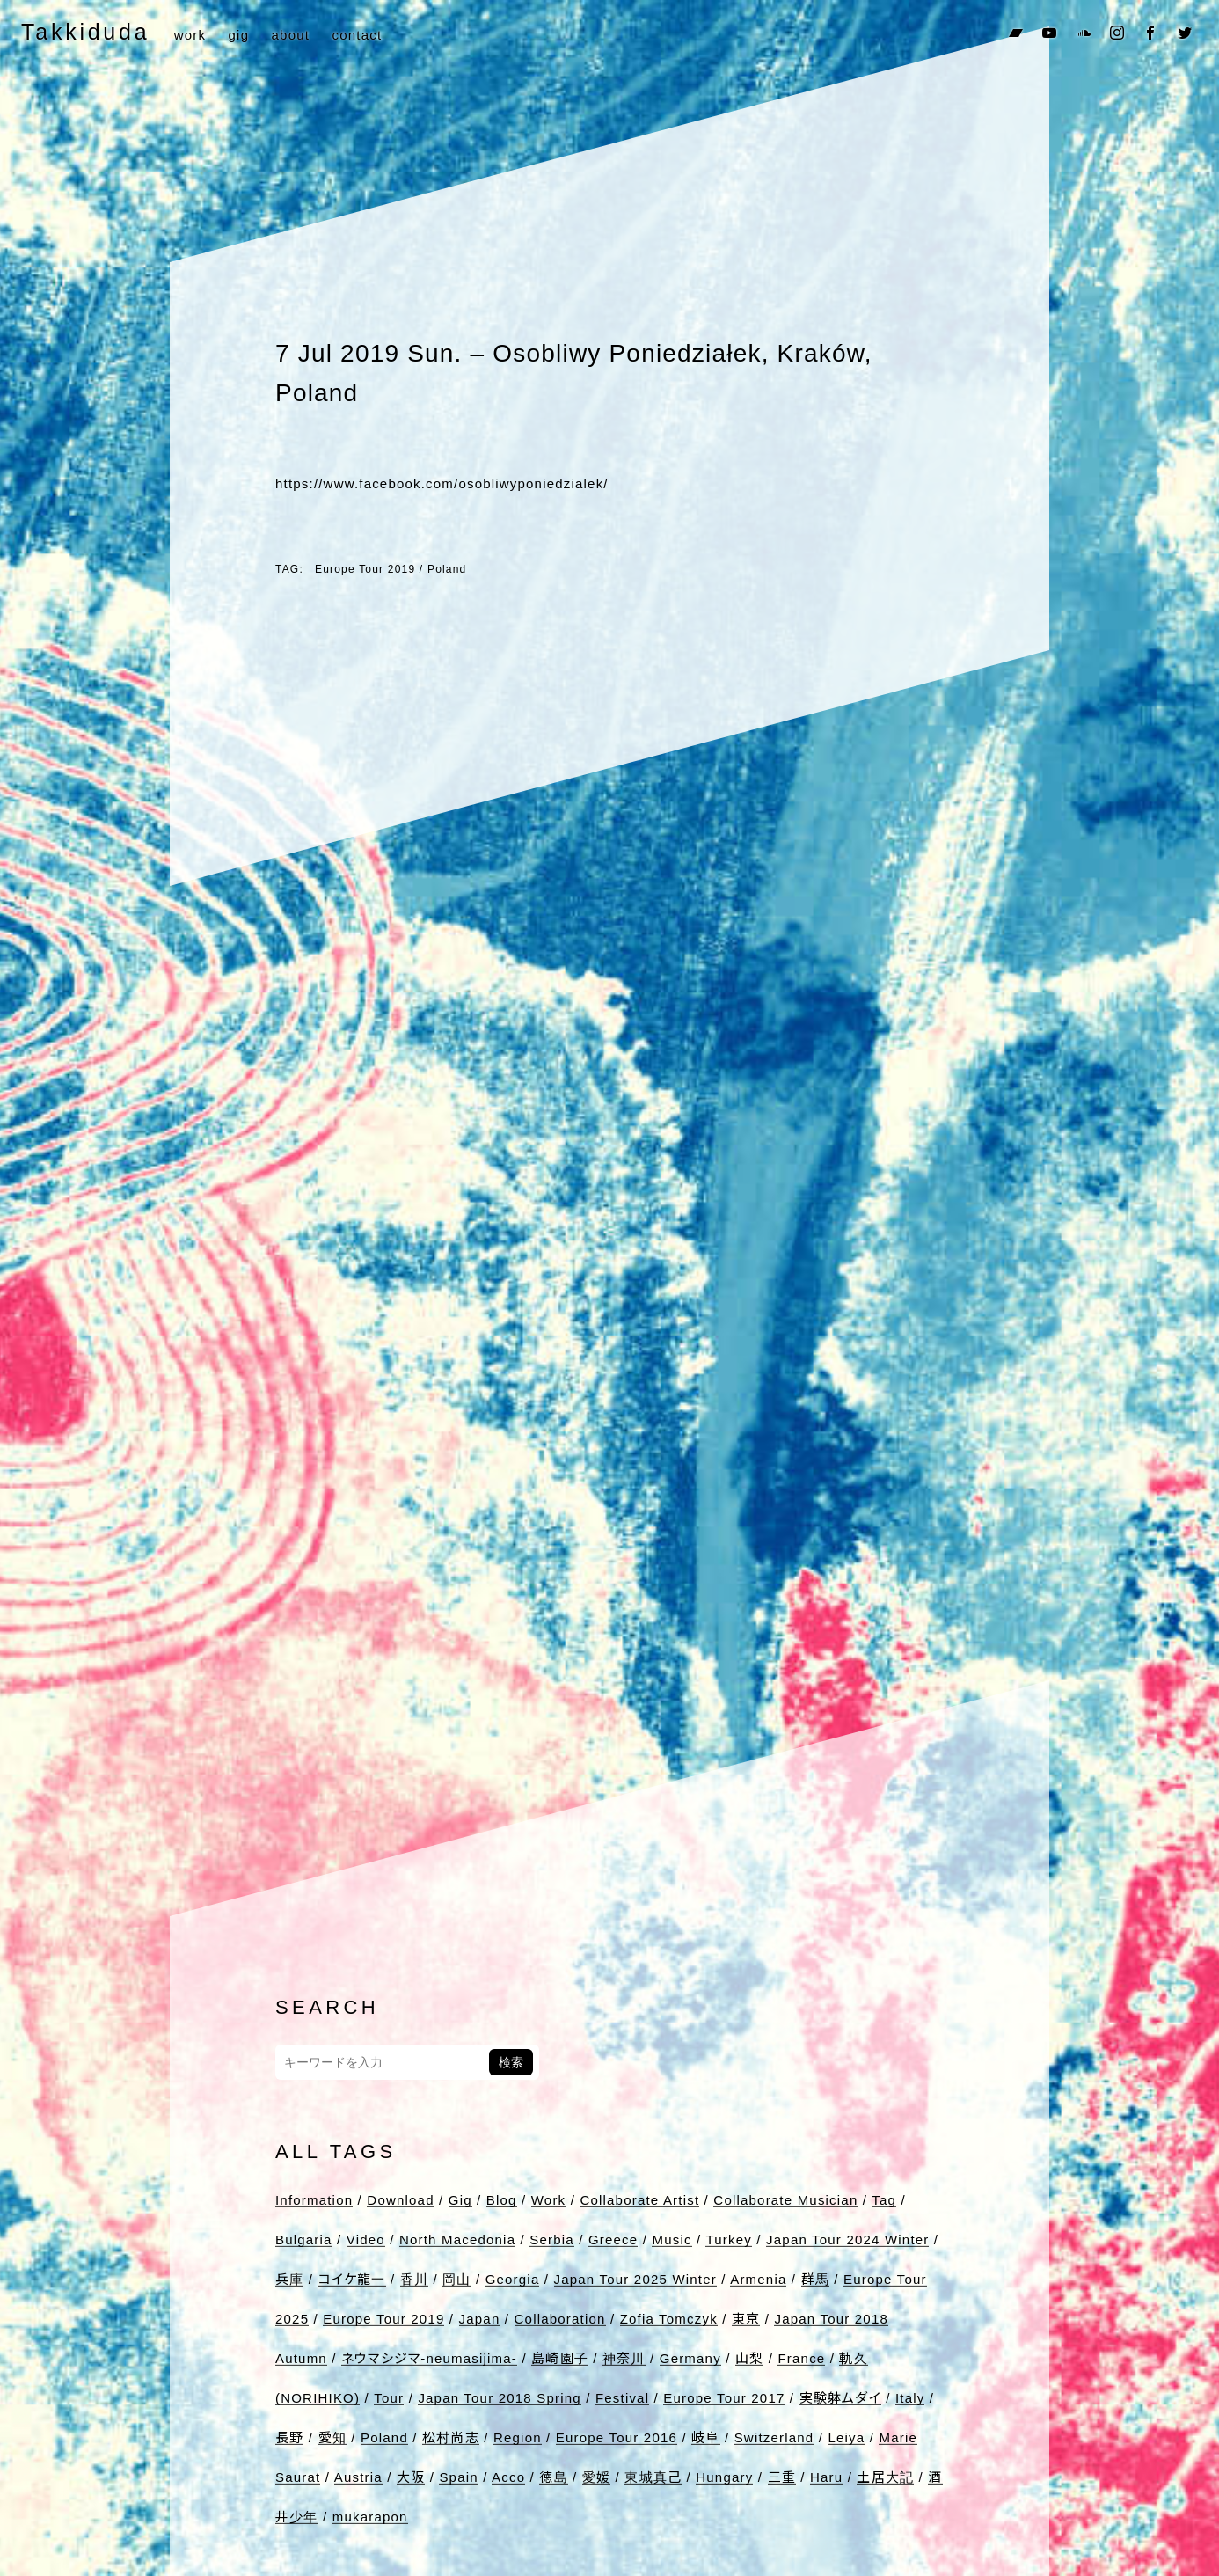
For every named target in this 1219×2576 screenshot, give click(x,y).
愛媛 (596, 2477)
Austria (358, 2477)
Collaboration (560, 2318)
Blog (501, 2199)
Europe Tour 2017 (724, 2397)
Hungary (724, 2477)
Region (517, 2437)
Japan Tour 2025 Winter (635, 2279)
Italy (910, 2397)
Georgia (512, 2279)
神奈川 (624, 2358)
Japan (479, 2318)
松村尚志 (450, 2437)
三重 (782, 2477)
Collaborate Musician (785, 2199)
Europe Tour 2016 (616, 2437)
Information (314, 2199)
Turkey (728, 2239)
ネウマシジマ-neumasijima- (429, 2358)
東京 (746, 2318)
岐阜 (705, 2437)
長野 (289, 2437)
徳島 (553, 2477)
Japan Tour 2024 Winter (847, 2239)
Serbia (551, 2239)
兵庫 (289, 2279)
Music (671, 2239)
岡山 (456, 2279)
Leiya (846, 2437)
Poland (447, 569)
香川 (414, 2279)
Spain (458, 2477)
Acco (508, 2477)
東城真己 (653, 2477)
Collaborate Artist (639, 2199)
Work (548, 2199)
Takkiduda (85, 31)
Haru (826, 2477)
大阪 (411, 2477)
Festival (622, 2397)
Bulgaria (303, 2239)
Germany (690, 2358)
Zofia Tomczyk (669, 2318)
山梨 (749, 2358)
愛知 (332, 2437)
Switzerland (774, 2437)
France (801, 2358)
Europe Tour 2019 (365, 569)
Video (366, 2239)
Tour (389, 2397)
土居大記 (885, 2477)
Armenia (758, 2279)
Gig (460, 2199)
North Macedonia (457, 2239)
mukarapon (370, 2516)
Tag (884, 2199)
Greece (613, 2239)
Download (400, 2199)
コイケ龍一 (352, 2279)
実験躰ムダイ (840, 2397)
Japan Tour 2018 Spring (499, 2397)
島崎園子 (559, 2358)
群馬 (815, 2279)
